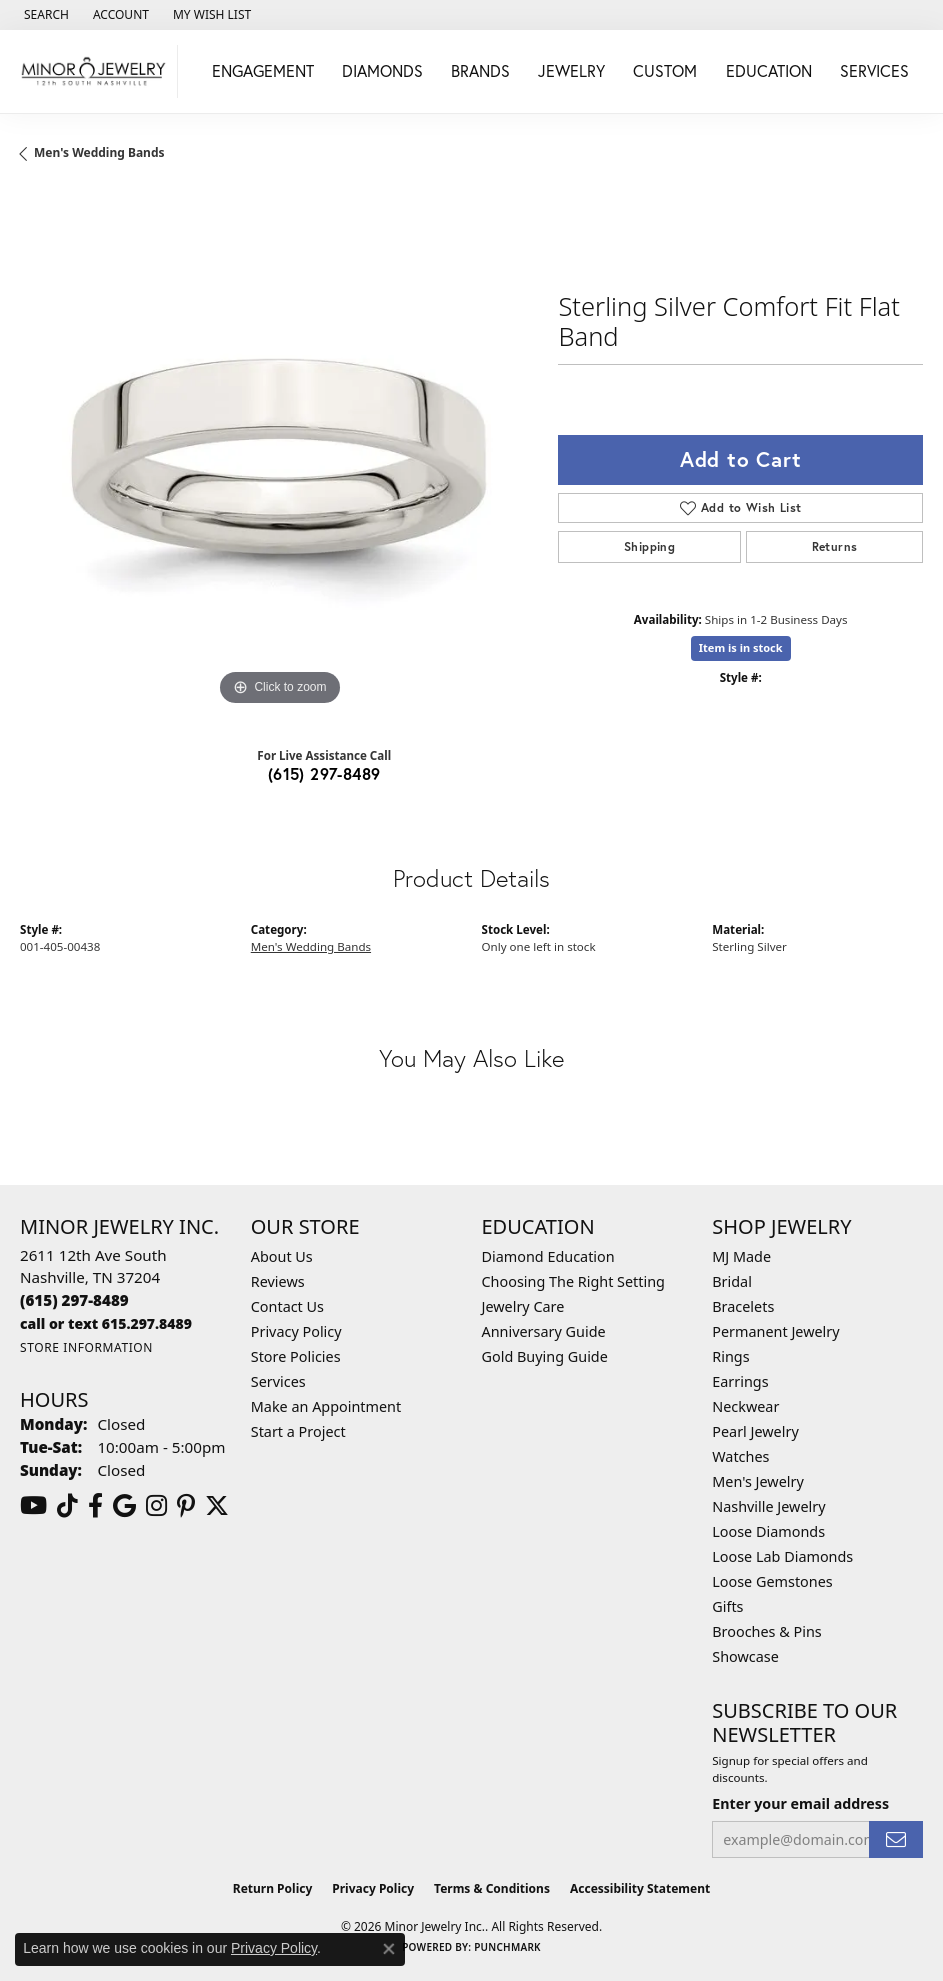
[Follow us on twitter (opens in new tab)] (217, 1506)
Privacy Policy (296, 1331)
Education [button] (769, 70)
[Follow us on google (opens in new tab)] (124, 1506)
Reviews (278, 1281)
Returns (835, 546)
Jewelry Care (523, 1306)
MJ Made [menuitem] (741, 1256)
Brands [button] (480, 70)
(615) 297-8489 (324, 773)
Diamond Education (548, 1256)
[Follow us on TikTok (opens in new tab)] (67, 1506)
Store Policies (296, 1356)
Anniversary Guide (544, 1331)
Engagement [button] (263, 70)
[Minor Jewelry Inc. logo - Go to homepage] (94, 71)
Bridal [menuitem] (732, 1281)
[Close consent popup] (389, 1949)
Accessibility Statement (640, 1888)
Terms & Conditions (492, 1888)
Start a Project (298, 1431)
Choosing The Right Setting (573, 1281)
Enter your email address (800, 1803)
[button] (44, 15)
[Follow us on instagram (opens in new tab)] (156, 1506)
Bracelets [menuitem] (743, 1306)
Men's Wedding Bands (99, 152)
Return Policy (273, 1888)
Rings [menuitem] (730, 1356)
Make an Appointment (326, 1406)
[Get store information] (86, 1347)
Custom (665, 70)
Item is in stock (741, 647)
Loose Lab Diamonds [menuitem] (782, 1556)
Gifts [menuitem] (727, 1606)
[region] (279, 452)
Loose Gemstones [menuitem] (772, 1581)
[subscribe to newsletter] (896, 1839)
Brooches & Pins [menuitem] (766, 1631)
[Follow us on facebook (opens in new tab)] (95, 1506)
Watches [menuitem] (740, 1456)
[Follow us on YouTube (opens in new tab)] (33, 1506)
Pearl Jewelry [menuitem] (755, 1431)
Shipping (649, 546)
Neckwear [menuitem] (745, 1406)
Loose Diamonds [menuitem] (768, 1531)
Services (278, 1381)
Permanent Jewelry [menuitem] (775, 1331)
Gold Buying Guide (545, 1356)
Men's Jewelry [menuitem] (758, 1481)
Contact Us (287, 1306)
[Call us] (106, 1323)
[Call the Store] (74, 1300)
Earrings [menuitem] (740, 1381)
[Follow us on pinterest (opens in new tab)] (186, 1506)
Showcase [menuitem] (745, 1656)
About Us (282, 1256)
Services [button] (874, 70)
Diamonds (382, 70)
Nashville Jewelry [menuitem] (768, 1506)
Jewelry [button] (571, 70)
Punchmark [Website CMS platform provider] (507, 1947)
